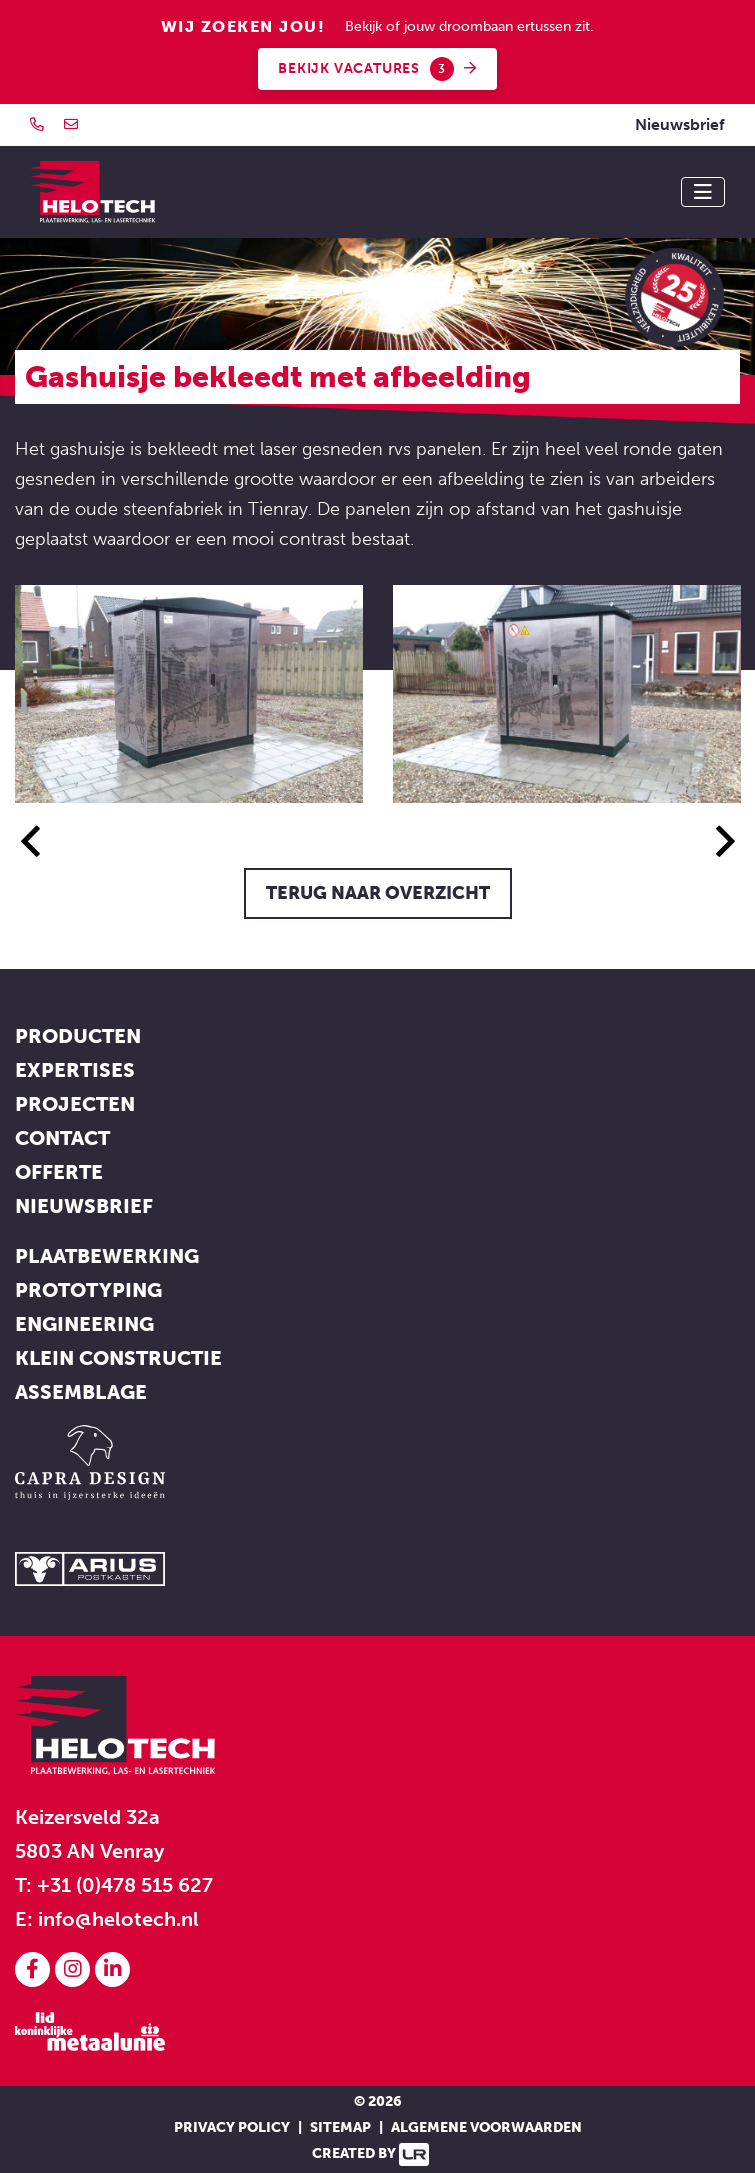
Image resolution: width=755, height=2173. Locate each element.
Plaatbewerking (107, 1256)
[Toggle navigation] (703, 192)
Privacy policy (232, 2127)
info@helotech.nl (118, 1919)
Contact (62, 1138)
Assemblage (81, 1392)
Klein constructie (118, 1358)
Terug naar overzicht (378, 893)
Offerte (59, 1172)
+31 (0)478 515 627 (125, 1885)
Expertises (75, 1070)
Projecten (75, 1104)
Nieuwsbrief (680, 124)
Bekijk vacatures (377, 69)
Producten (78, 1036)
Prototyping (88, 1290)
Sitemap (340, 2127)
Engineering (84, 1324)
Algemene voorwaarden (486, 2127)
